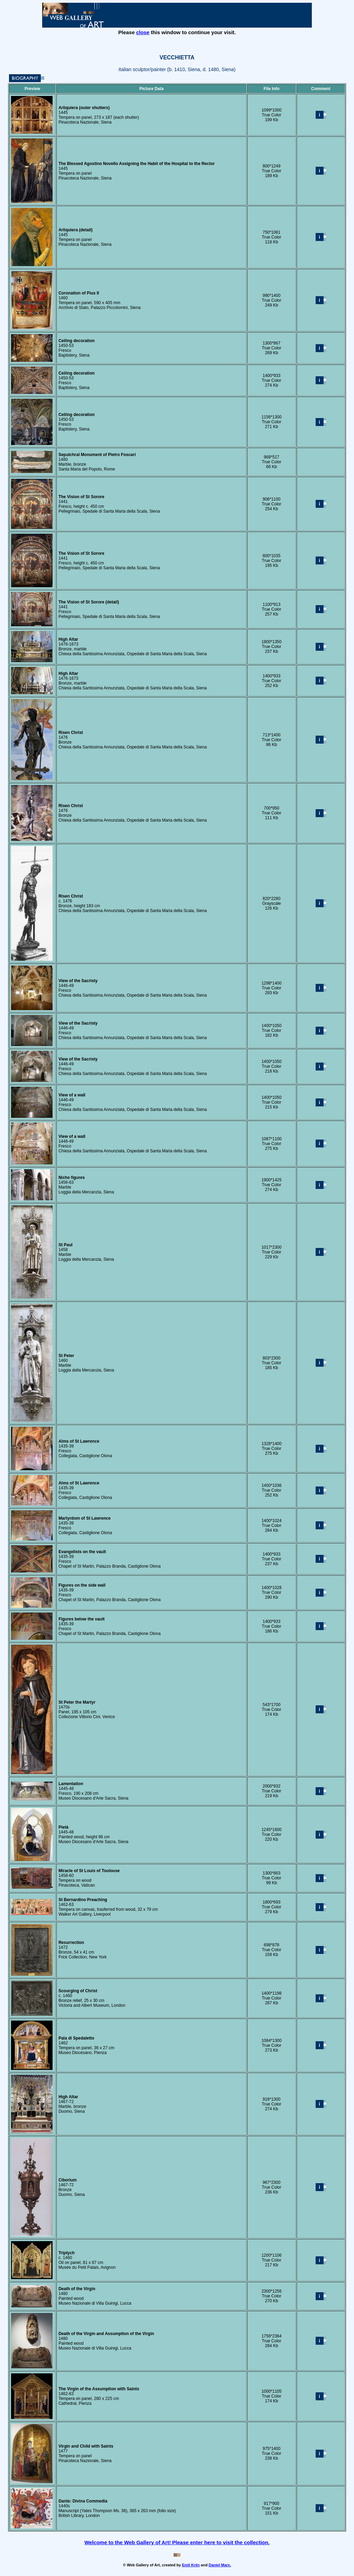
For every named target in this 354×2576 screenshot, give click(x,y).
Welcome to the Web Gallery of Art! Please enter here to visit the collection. (177, 2542)
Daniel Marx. (219, 2565)
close (142, 32)
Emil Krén (190, 2565)
